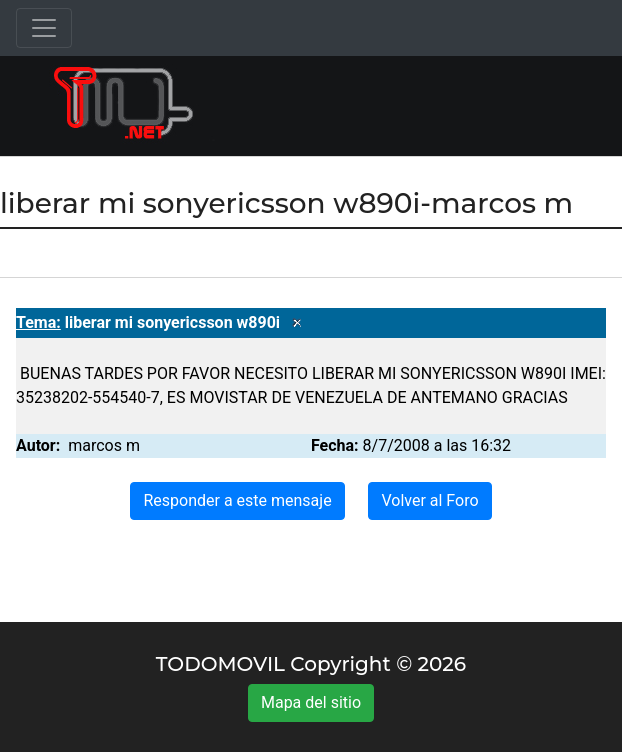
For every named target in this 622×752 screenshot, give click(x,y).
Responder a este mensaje (237, 500)
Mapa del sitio (311, 702)
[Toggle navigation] (44, 28)
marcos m (104, 445)
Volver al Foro (429, 500)
